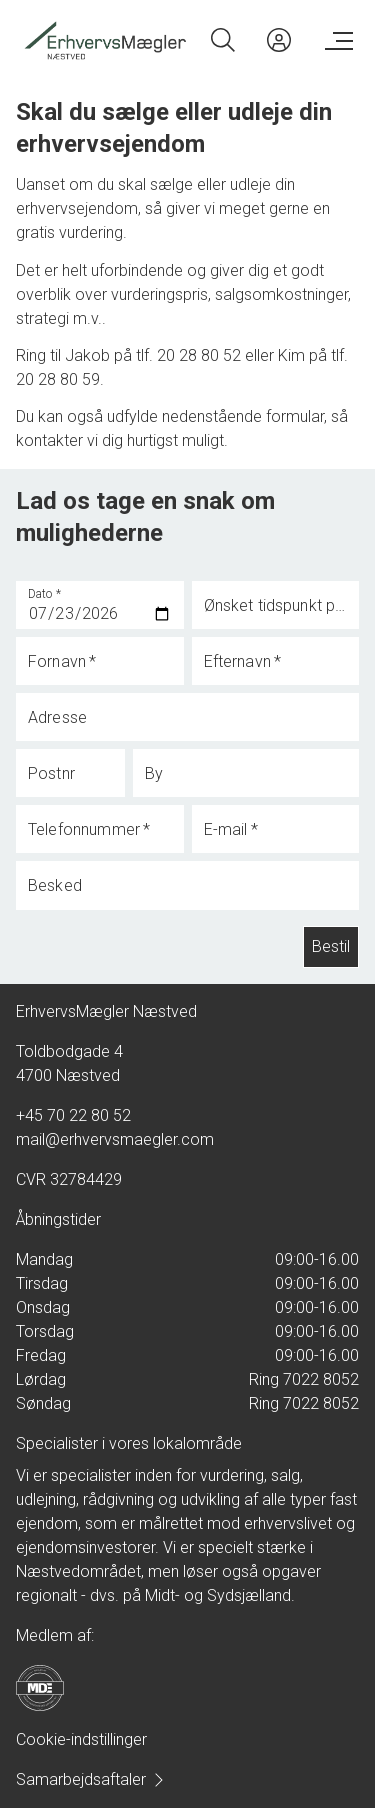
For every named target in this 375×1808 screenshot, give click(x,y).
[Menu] (335, 40)
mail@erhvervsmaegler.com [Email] (115, 1139)
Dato (45, 594)
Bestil (331, 947)
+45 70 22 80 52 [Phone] (73, 1115)
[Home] (104, 40)
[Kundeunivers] (279, 40)
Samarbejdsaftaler (91, 1779)
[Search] (223, 40)
